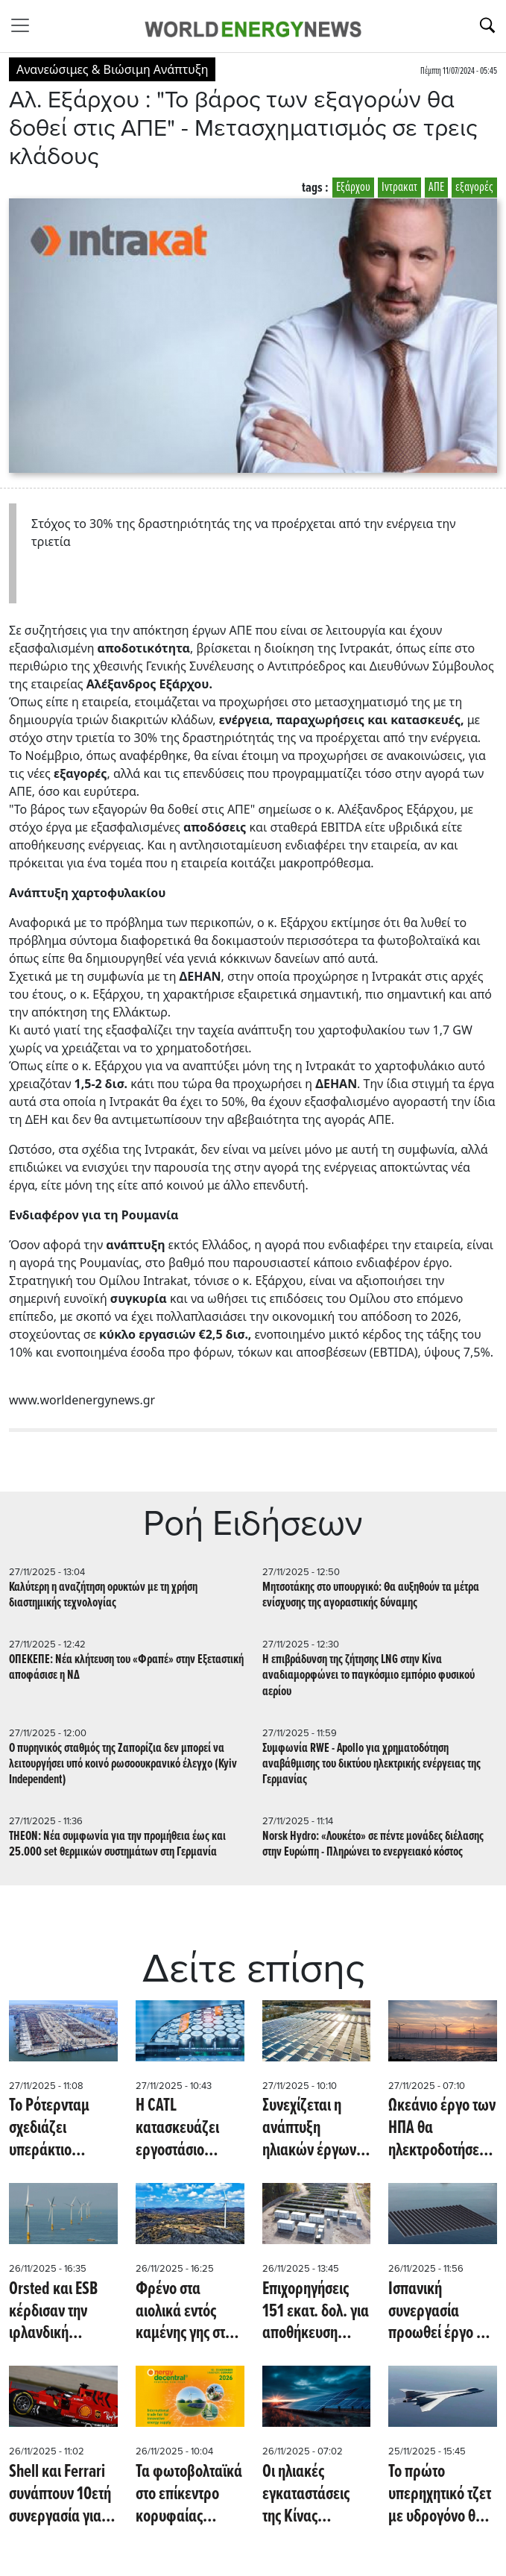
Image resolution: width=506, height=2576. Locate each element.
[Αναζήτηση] (487, 25)
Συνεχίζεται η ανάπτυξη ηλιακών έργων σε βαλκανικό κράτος (309, 2128)
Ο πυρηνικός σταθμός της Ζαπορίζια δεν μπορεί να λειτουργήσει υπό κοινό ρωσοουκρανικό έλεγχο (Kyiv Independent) (123, 1764)
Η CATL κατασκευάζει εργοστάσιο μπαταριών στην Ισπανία (184, 2128)
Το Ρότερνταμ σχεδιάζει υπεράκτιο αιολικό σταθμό (55, 2128)
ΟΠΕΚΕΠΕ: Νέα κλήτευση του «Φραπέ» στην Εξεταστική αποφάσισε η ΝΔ (126, 1667)
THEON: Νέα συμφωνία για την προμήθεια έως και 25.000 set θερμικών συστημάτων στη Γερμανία (117, 1844)
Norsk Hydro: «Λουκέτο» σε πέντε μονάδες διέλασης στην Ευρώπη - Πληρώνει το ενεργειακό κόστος (373, 1844)
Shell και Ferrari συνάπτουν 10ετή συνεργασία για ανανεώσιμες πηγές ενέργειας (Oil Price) (60, 2494)
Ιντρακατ (399, 187)
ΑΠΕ (436, 187)
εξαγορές (474, 187)
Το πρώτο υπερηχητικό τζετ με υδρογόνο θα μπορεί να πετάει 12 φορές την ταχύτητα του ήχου (439, 2494)
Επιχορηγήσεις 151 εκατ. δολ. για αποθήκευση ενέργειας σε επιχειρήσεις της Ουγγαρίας (315, 2312)
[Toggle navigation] (24, 25)
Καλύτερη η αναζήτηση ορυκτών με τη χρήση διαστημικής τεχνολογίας (103, 1595)
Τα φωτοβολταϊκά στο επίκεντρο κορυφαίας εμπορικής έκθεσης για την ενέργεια (189, 2494)
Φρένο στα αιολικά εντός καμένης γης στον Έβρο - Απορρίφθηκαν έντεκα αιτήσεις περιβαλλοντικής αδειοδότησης (187, 2312)
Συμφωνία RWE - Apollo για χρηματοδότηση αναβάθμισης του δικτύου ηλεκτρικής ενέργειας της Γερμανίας (371, 1764)
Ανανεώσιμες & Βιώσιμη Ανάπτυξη (112, 69)
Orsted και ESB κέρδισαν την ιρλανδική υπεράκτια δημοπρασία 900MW (53, 2312)
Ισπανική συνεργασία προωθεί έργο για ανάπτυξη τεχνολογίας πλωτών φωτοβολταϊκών (441, 2312)
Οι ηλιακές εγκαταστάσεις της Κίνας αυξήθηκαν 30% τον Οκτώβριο (311, 2494)
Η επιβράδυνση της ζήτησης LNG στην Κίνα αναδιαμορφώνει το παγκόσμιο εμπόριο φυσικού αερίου (368, 1675)
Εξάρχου (353, 187)
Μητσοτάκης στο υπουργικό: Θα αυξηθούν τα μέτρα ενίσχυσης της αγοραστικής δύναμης (370, 1595)
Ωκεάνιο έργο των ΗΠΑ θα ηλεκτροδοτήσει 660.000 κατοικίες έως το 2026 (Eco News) (442, 2128)
